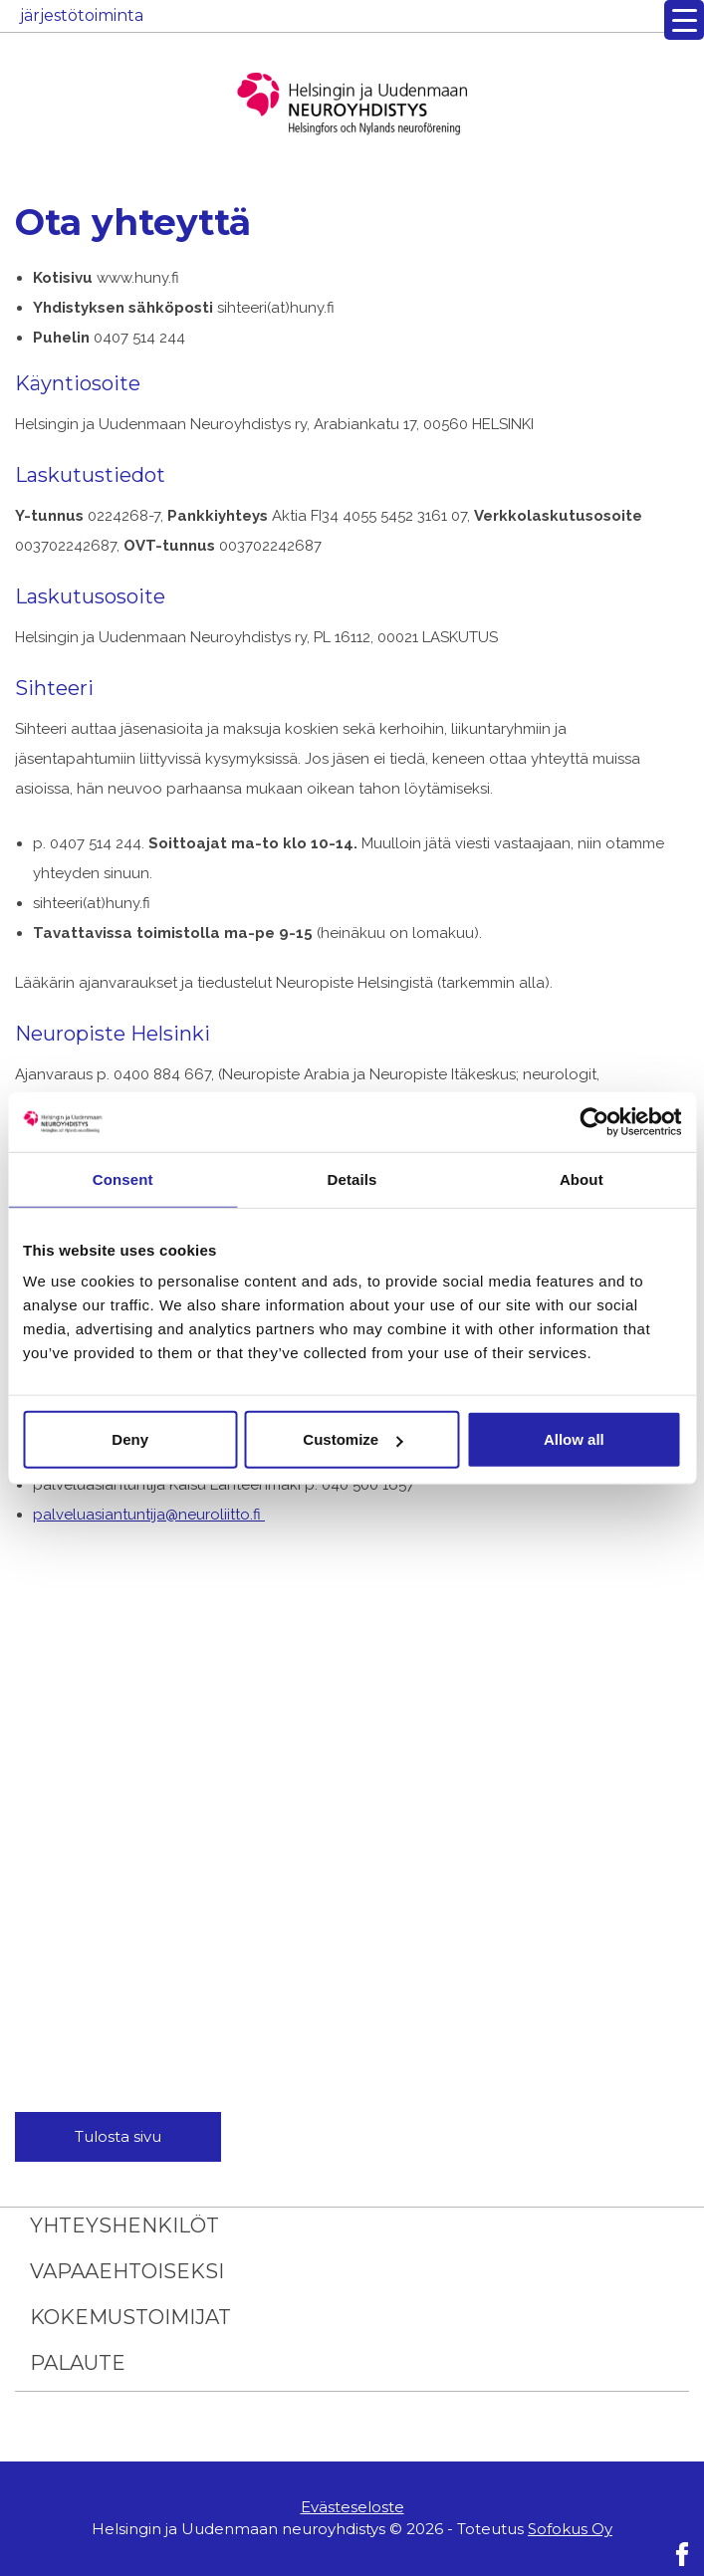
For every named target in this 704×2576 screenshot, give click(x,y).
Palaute (77, 2363)
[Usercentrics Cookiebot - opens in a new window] (594, 1121)
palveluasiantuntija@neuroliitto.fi (149, 1514)
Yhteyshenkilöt (124, 2225)
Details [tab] (352, 1178)
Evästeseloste (352, 2506)
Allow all (574, 1439)
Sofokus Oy (570, 2528)
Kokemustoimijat (130, 2317)
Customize (352, 1439)
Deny (130, 1439)
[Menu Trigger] (684, 20)
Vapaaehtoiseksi (127, 2271)
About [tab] (581, 1178)
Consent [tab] (123, 1178)
